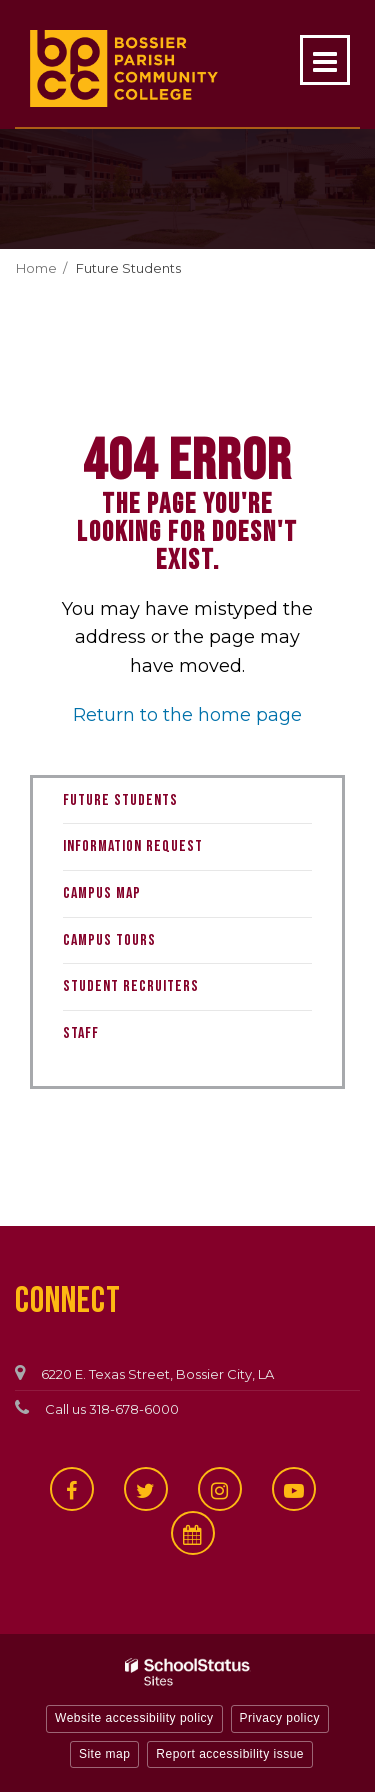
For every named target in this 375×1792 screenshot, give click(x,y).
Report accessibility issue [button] (230, 1754)
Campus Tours (109, 940)
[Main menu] (325, 60)
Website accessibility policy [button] (134, 1718)
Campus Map (102, 893)
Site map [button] (104, 1754)
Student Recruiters (131, 986)
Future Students (128, 268)
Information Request (133, 846)
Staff (81, 1033)
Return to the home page (187, 715)
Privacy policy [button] (280, 1718)
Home (36, 268)
